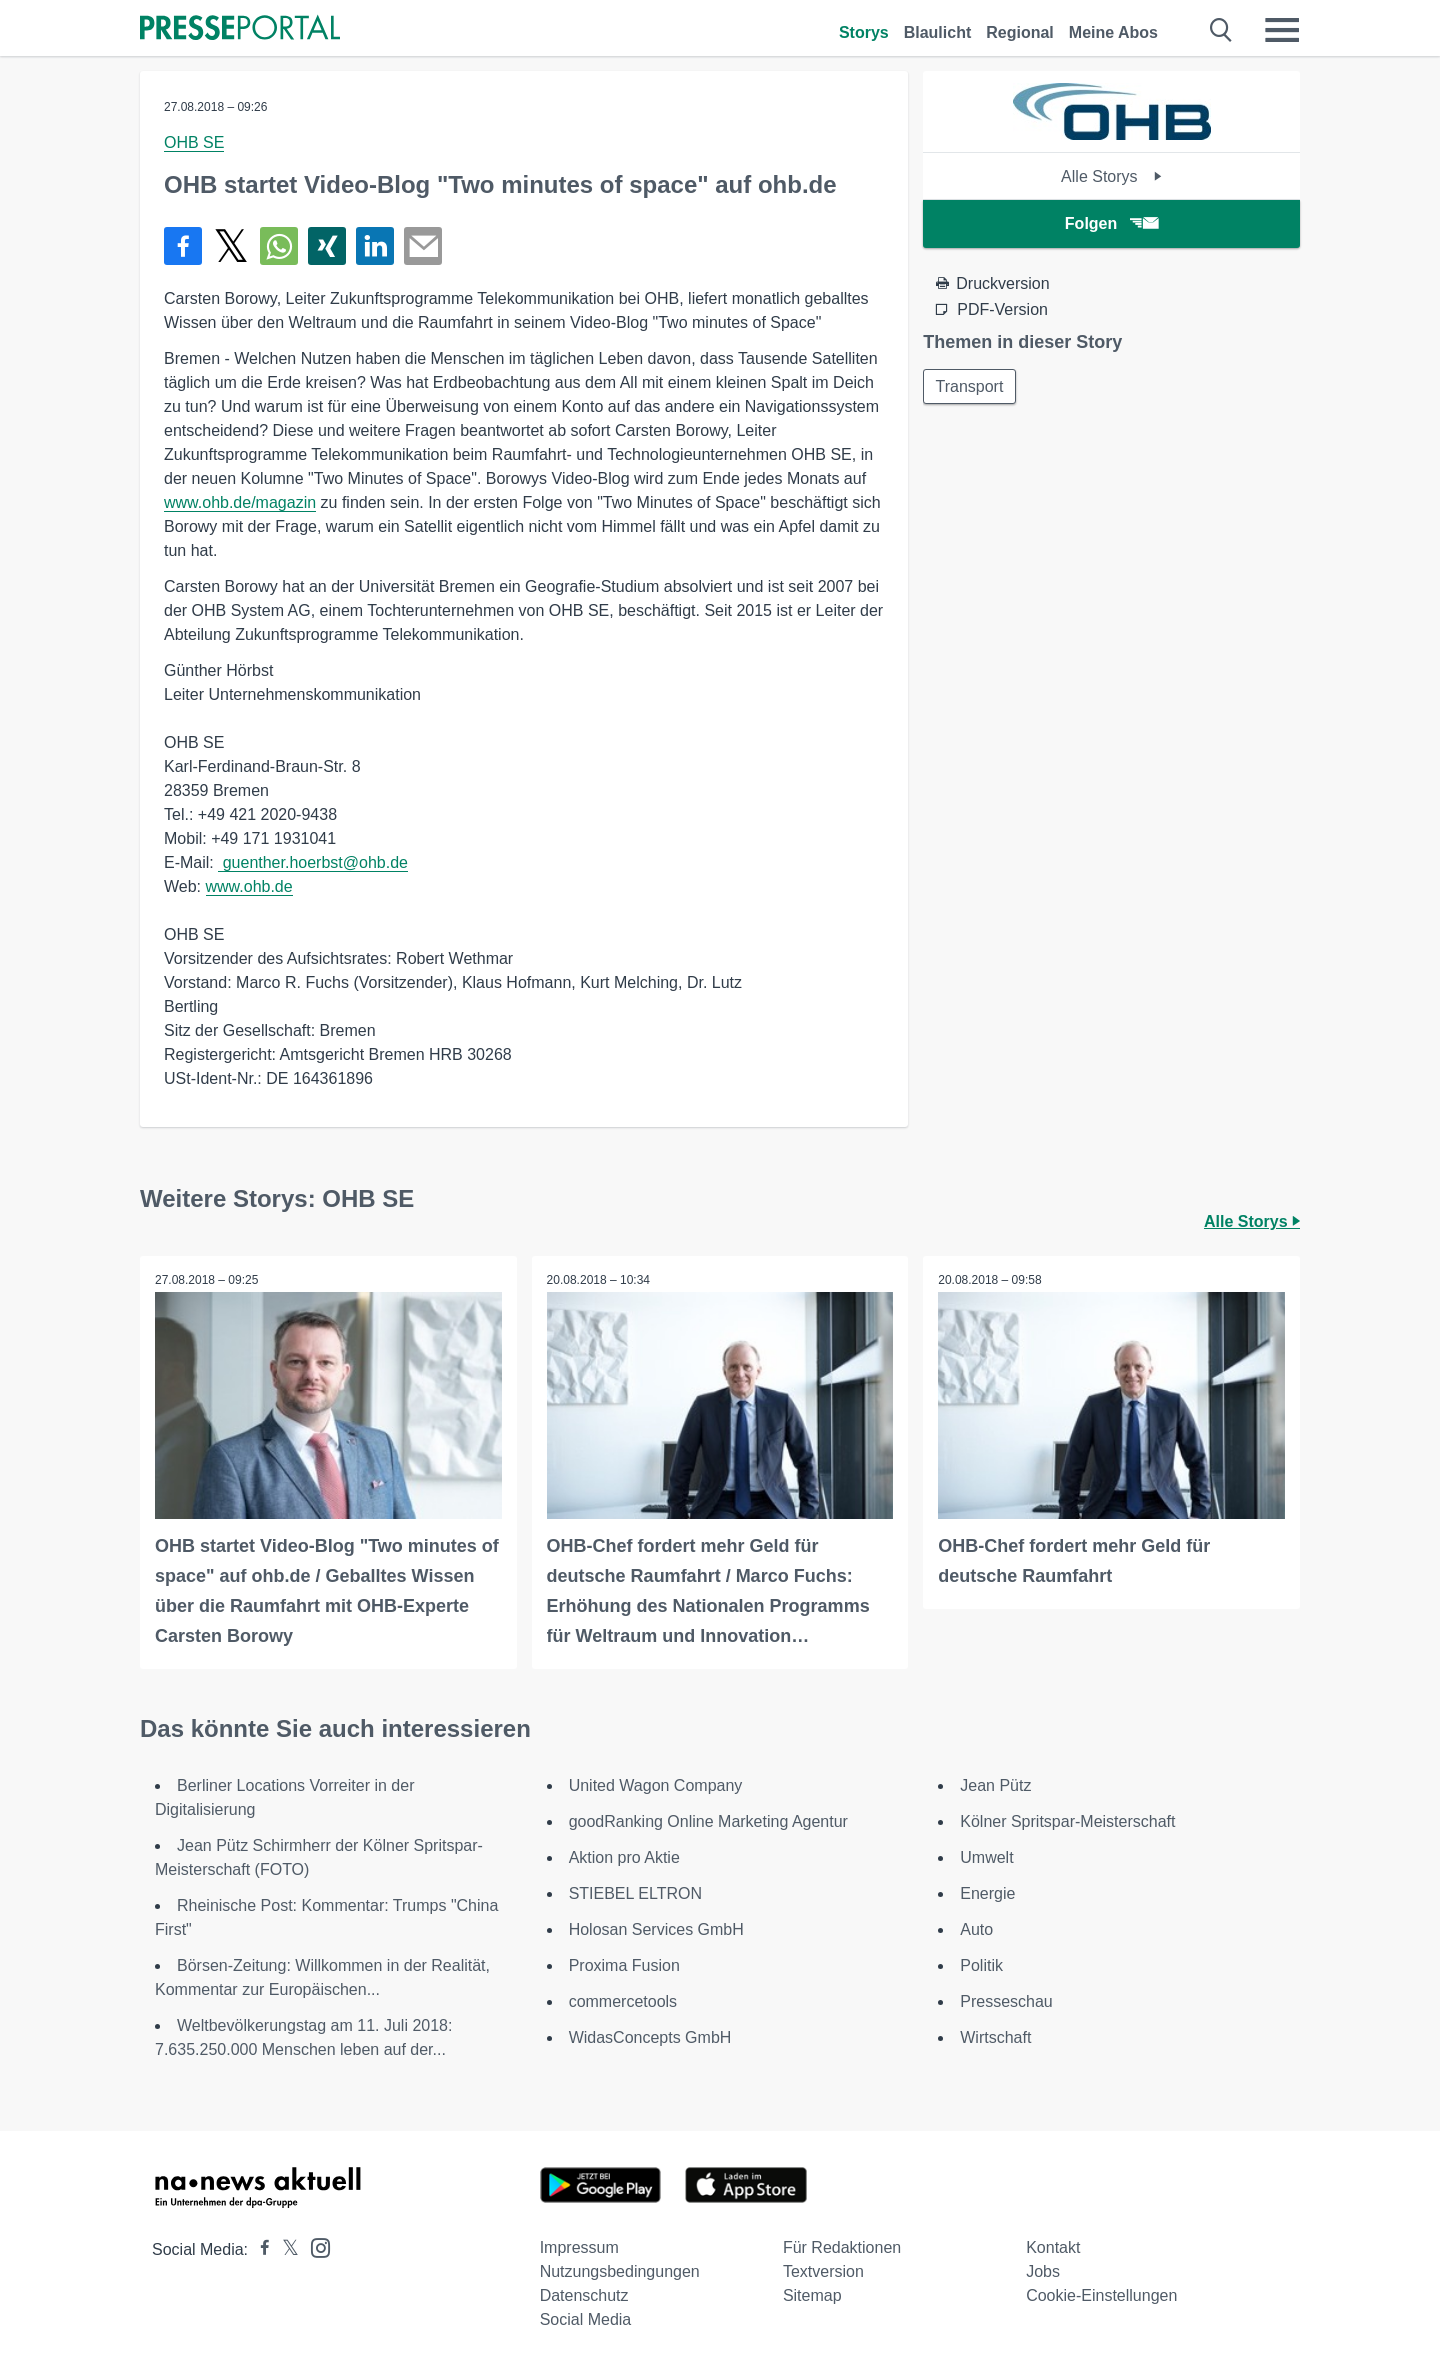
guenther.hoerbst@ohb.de (313, 862)
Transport (970, 386)
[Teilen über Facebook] (183, 246)
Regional (1020, 32)
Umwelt (986, 1857)
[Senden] (423, 246)
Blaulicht (938, 32)
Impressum (579, 2247)
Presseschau (1006, 2001)
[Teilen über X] (231, 246)
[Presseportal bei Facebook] (259, 2249)
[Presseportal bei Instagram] (314, 2246)
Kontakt (1053, 2247)
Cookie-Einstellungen (1101, 2295)
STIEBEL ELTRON (635, 1893)
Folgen (1111, 223)
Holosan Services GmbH (656, 1929)
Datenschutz (584, 2295)
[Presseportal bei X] (284, 2249)
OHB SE (194, 142)
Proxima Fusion (624, 1965)
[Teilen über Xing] (327, 246)
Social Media (586, 2319)
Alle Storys (1111, 176)
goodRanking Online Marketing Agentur (708, 1821)
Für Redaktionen (842, 2247)
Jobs (1043, 2271)
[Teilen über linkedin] (375, 246)
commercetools (623, 2001)
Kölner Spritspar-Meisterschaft (1067, 1821)
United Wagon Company (656, 1785)
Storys (864, 32)
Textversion (823, 2271)
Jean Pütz (995, 1785)
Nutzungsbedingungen (620, 2271)
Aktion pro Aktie (624, 1857)
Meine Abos (1113, 32)
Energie (987, 1893)
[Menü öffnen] (1282, 30)
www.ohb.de (249, 886)
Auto (976, 1929)
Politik (981, 1965)
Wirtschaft (995, 2037)
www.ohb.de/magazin (240, 502)
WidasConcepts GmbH (650, 2037)
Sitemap (812, 2295)
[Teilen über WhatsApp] (279, 246)
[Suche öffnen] (1221, 30)
